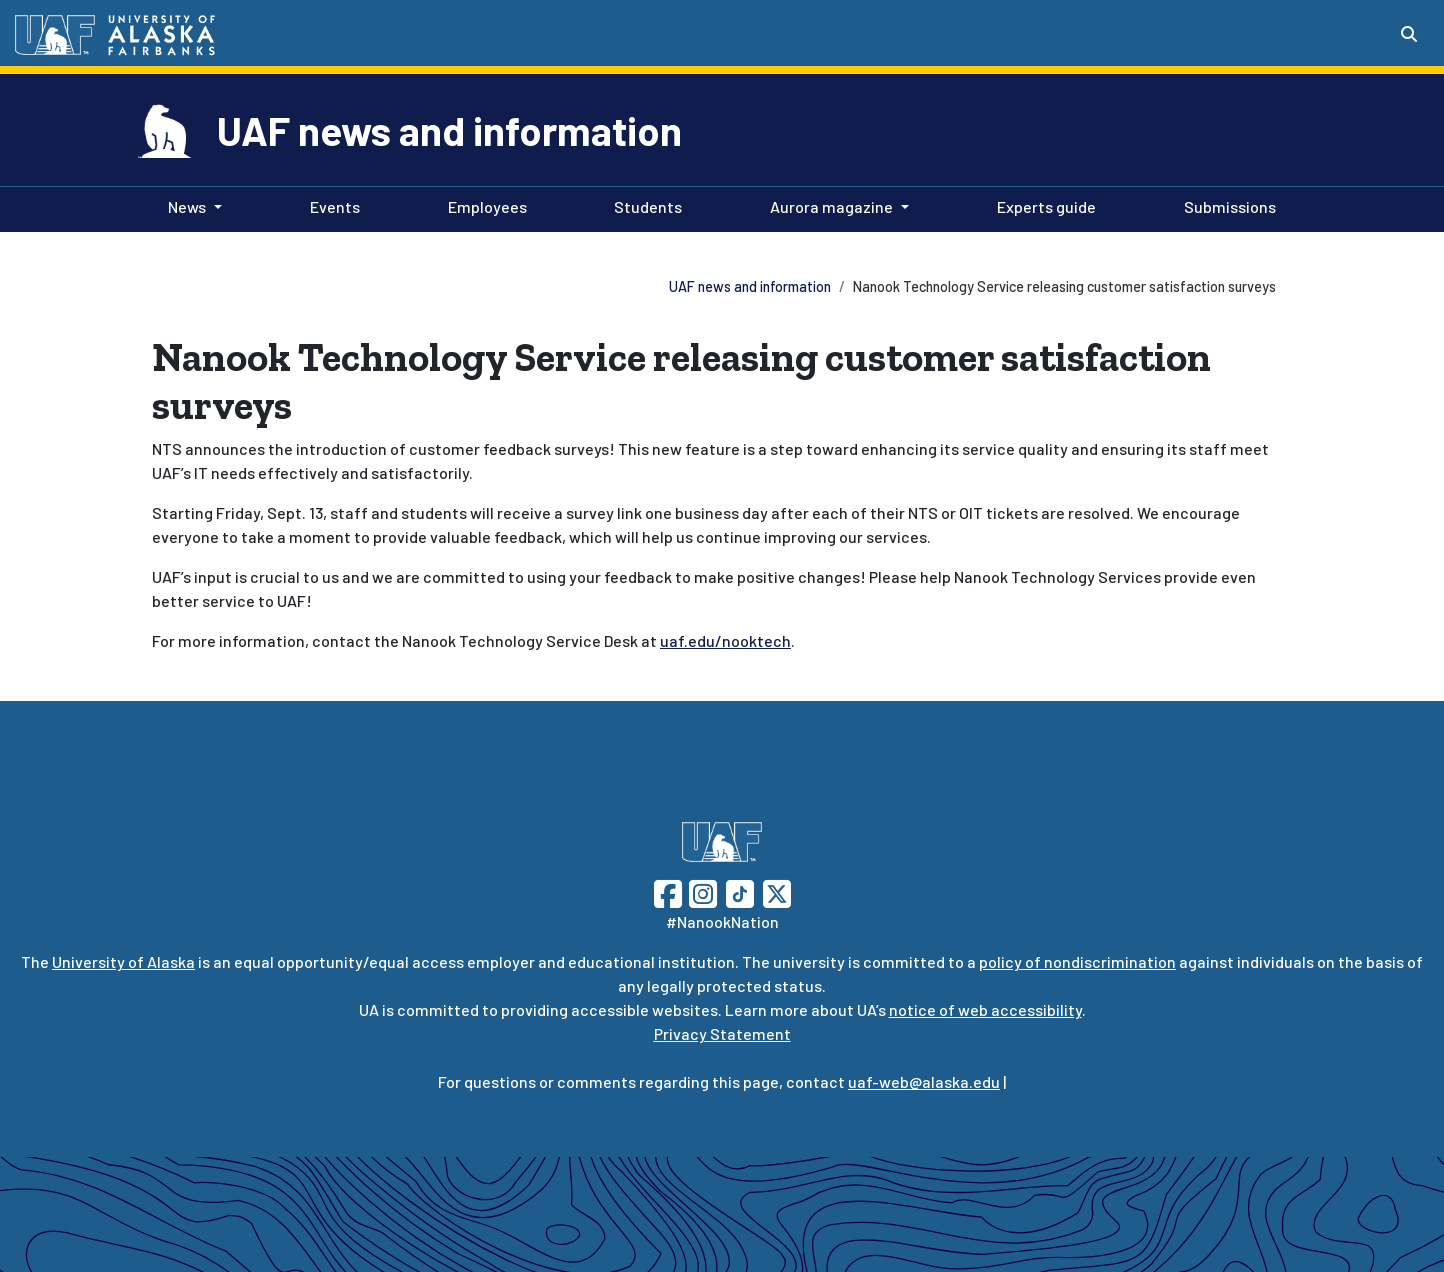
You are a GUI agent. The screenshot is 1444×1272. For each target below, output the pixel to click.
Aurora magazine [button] (831, 206)
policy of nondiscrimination (1077, 961)
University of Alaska (123, 961)
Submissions (1226, 205)
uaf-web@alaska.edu (924, 1081)
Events (331, 205)
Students (644, 205)
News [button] (187, 206)
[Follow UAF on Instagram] (701, 891)
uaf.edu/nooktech (725, 640)
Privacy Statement (722, 1033)
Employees (483, 205)
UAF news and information (449, 130)
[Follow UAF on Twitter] (777, 891)
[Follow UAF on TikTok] (740, 891)
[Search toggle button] (1409, 34)
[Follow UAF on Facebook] (668, 891)
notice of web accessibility (985, 1009)
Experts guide (1042, 205)
